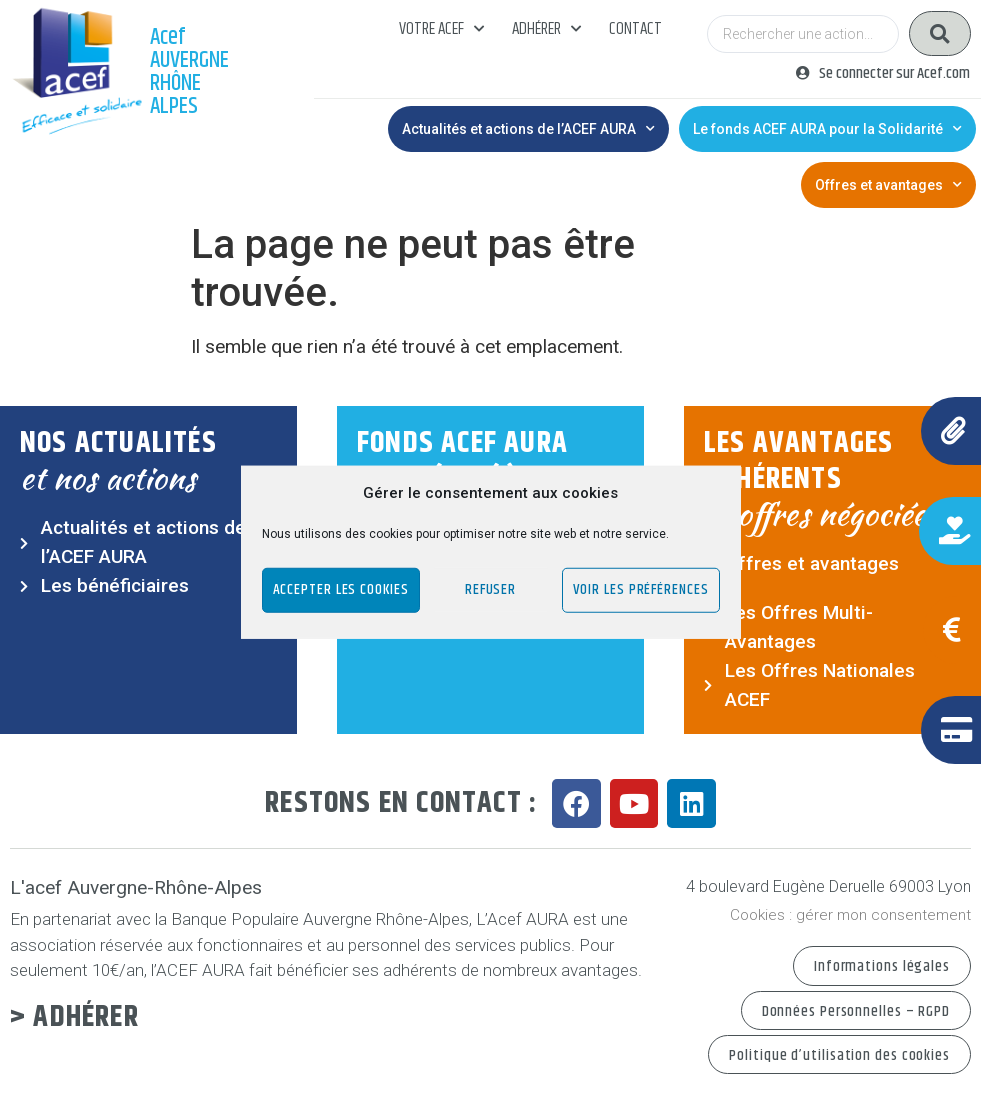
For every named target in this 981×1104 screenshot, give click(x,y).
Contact (635, 29)
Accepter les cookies (341, 589)
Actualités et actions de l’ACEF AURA (528, 129)
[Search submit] (940, 33)
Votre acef (441, 29)
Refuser (490, 589)
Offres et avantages (888, 185)
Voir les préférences (641, 589)
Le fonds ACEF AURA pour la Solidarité (827, 129)
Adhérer (546, 29)
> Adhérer (74, 1017)
